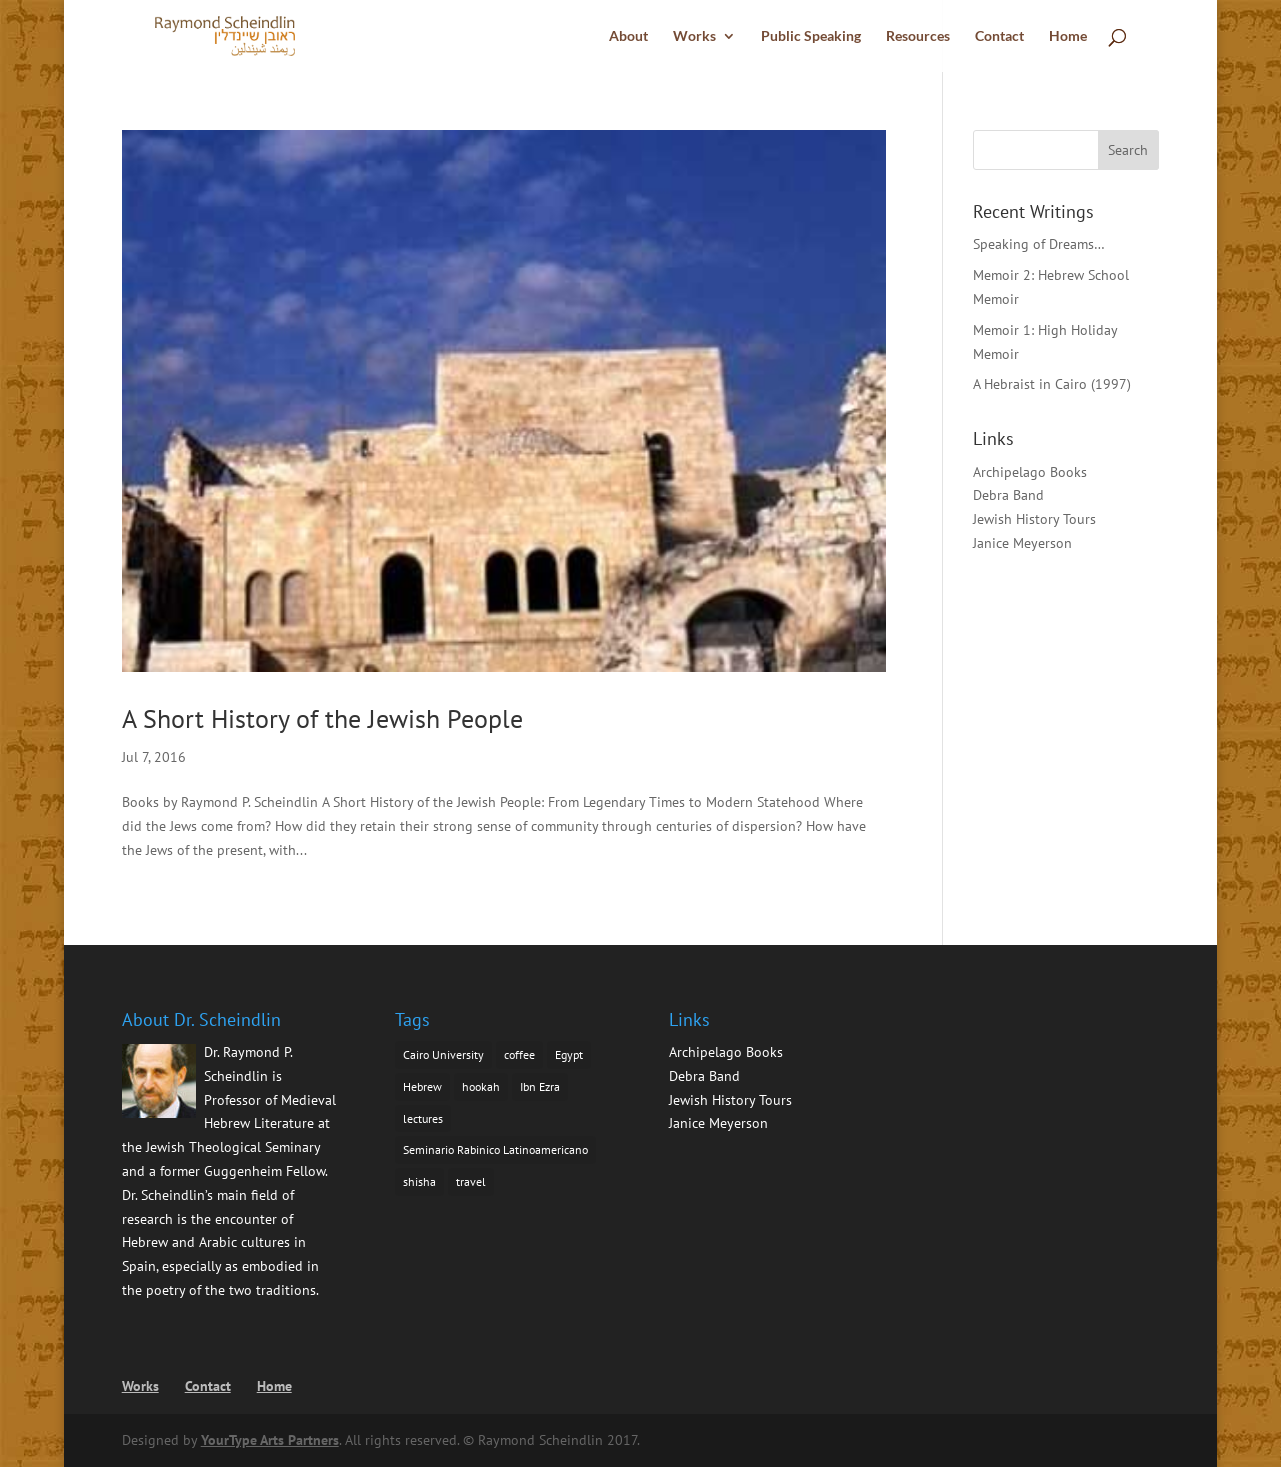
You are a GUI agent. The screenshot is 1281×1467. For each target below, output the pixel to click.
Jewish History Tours (1034, 519)
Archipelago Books (1030, 472)
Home (1068, 36)
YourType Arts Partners (270, 1440)
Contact (999, 36)
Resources (918, 36)
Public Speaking (811, 36)
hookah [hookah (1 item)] (481, 1086)
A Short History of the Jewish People (322, 718)
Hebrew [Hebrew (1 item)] (422, 1086)
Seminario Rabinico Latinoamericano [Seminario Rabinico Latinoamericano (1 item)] (495, 1149)
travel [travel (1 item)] (471, 1181)
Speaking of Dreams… (1039, 244)
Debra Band (1008, 495)
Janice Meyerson (1022, 543)
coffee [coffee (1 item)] (519, 1054)
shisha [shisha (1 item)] (419, 1181)
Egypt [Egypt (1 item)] (569, 1054)
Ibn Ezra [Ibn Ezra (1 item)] (540, 1086)
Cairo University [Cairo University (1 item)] (443, 1054)
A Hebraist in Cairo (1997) (1052, 384)
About (628, 36)
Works (694, 36)
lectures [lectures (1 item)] (423, 1118)
